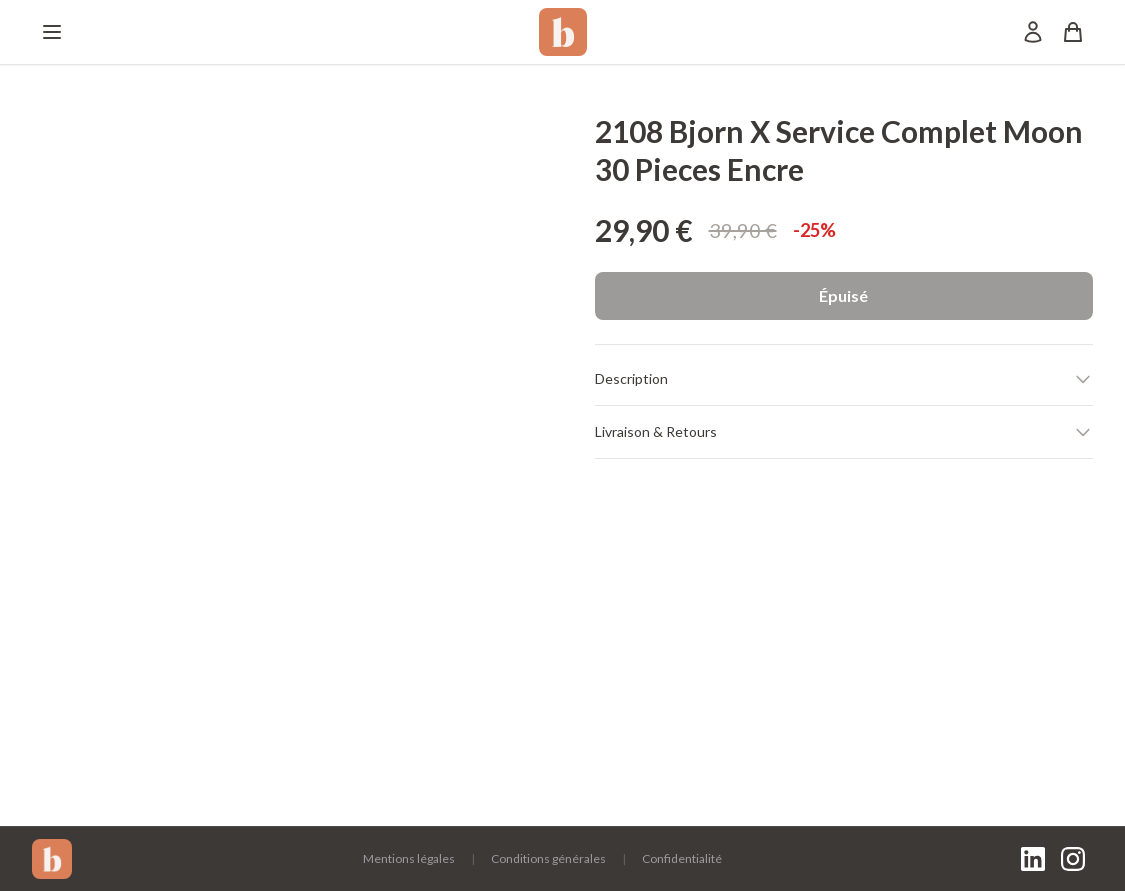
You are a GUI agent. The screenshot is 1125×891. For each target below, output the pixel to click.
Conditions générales (548, 858)
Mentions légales (409, 858)
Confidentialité (682, 858)
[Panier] (1073, 32)
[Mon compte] (1033, 32)
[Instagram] (1073, 859)
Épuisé (843, 295)
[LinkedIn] (1033, 859)
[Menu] (52, 32)
